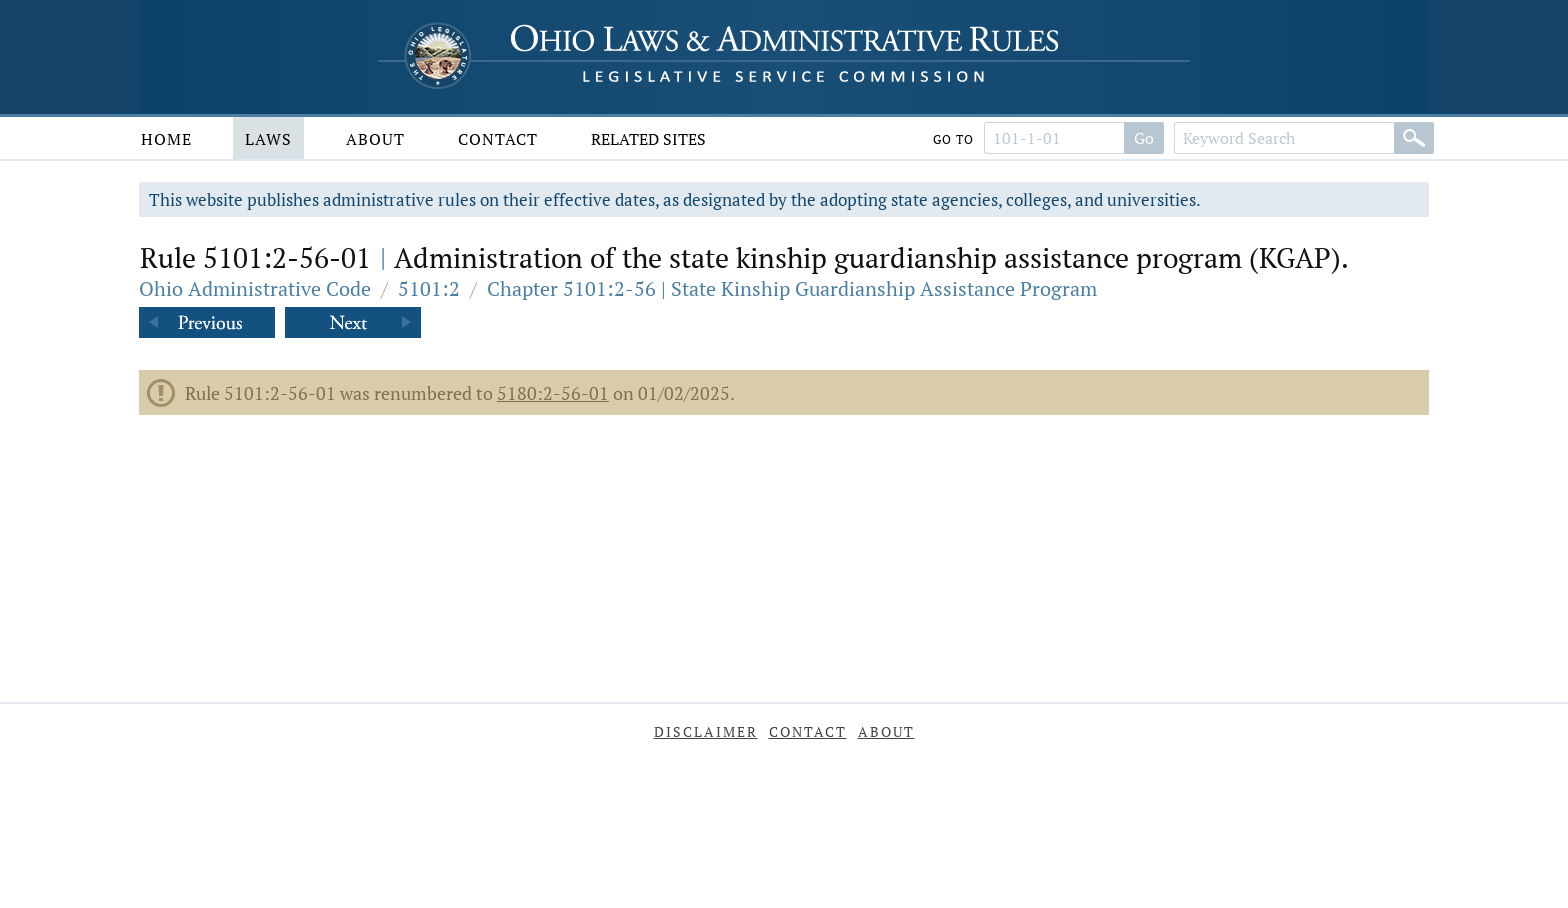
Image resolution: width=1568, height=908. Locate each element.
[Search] (1414, 138)
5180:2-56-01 (553, 393)
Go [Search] (1144, 138)
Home (166, 139)
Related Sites (648, 139)
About (375, 139)
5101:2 (429, 288)
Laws (268, 139)
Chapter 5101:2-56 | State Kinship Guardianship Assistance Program (792, 288)
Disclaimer (706, 731)
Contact (498, 139)
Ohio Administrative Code (255, 288)
